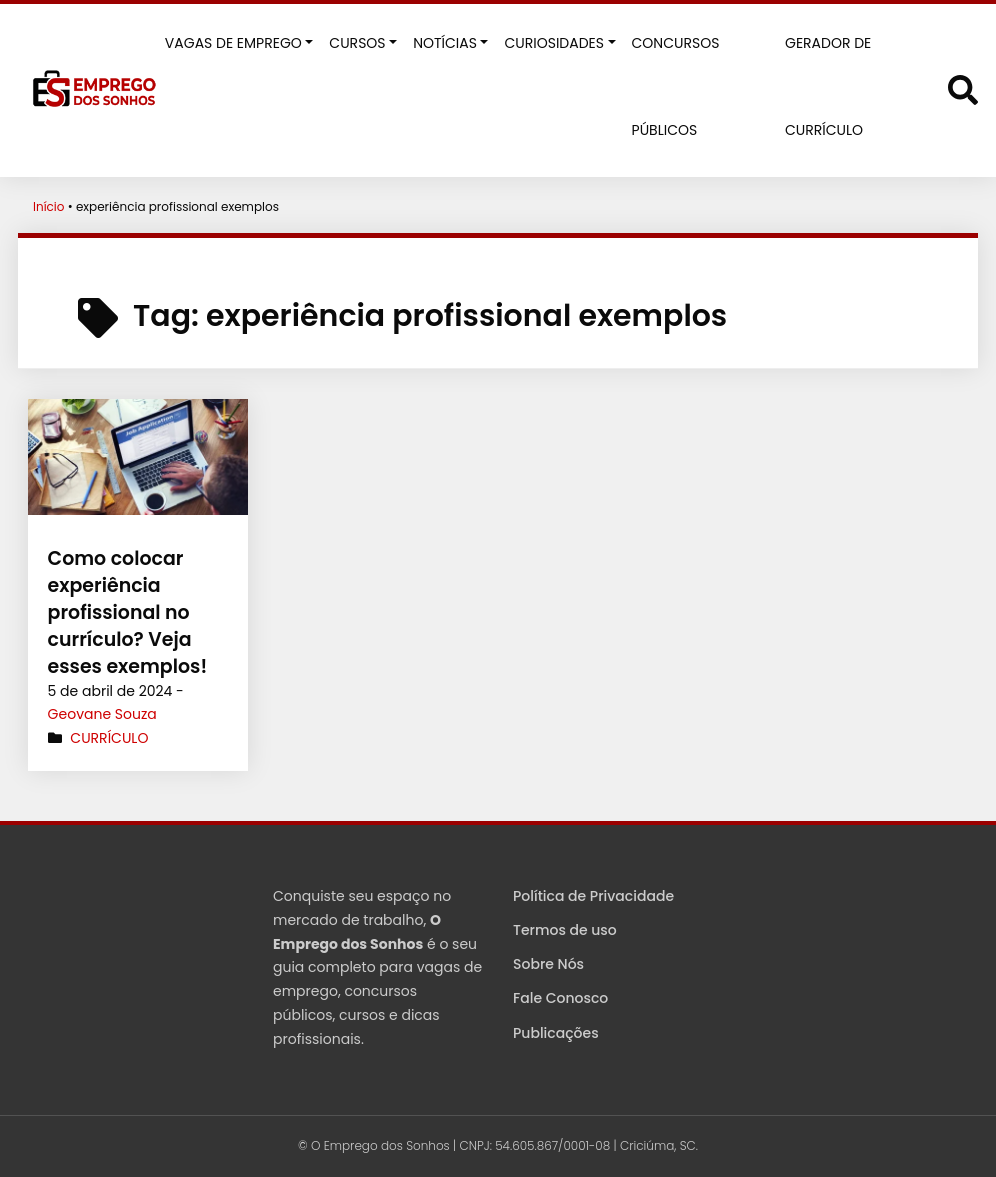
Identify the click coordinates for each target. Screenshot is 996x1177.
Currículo (109, 738)
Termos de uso (565, 930)
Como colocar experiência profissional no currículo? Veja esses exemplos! (124, 612)
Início (49, 206)
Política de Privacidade (593, 896)
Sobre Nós (548, 964)
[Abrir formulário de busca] (963, 88)
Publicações (556, 1033)
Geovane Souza (102, 714)
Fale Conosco (560, 998)
